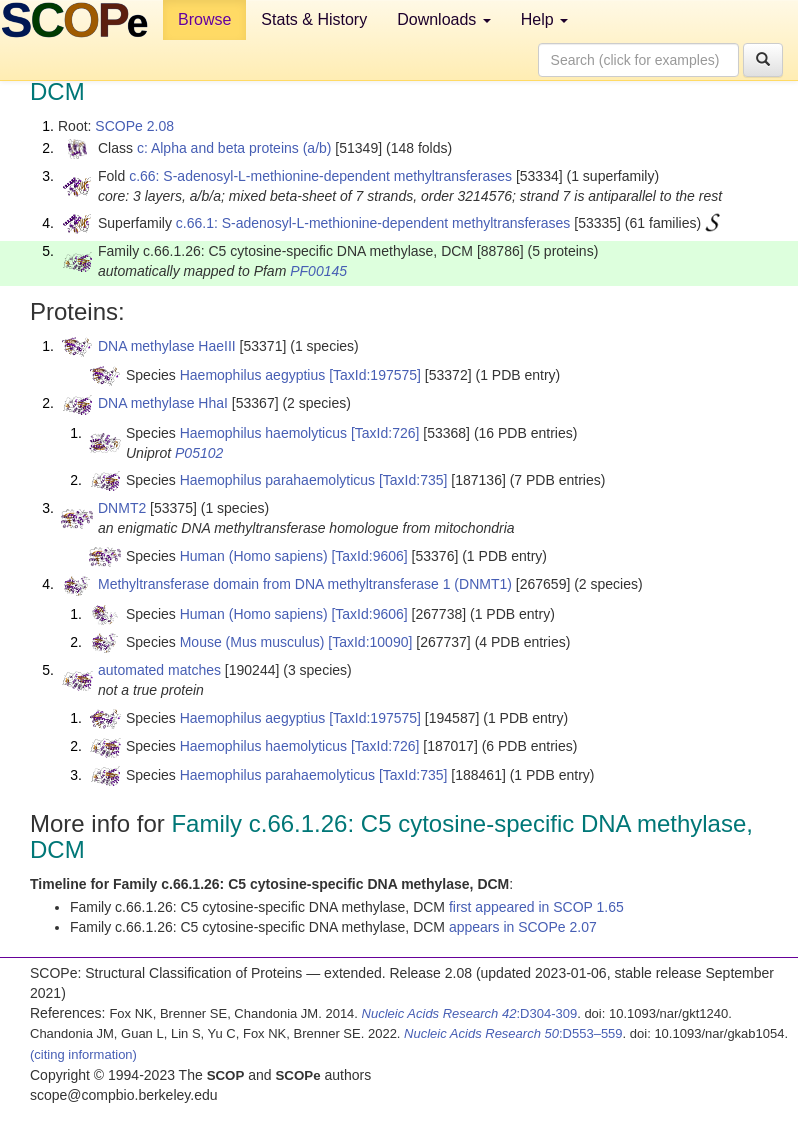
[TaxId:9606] (369, 556)
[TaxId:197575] (375, 375)
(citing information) (83, 1054)
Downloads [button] (444, 19)
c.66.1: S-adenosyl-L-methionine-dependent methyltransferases (373, 223)
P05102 (199, 453)
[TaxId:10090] (370, 642)
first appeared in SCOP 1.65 (536, 907)
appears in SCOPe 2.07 (523, 927)
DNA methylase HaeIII (167, 346)
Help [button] (544, 19)
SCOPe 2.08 (134, 126)
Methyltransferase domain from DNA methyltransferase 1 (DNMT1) (305, 584)
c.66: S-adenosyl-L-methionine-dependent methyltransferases (320, 176)
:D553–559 (513, 1033)
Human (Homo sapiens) (254, 556)
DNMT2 (122, 508)
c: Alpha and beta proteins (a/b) (234, 148)
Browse (204, 19)
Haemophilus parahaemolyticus (277, 480)
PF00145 (318, 271)
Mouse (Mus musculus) (252, 642)
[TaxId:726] (385, 433)
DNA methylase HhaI (163, 403)
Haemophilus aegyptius (253, 375)
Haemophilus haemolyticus (263, 433)
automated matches (159, 670)
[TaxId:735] (413, 480)
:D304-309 (470, 1013)
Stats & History (314, 19)
